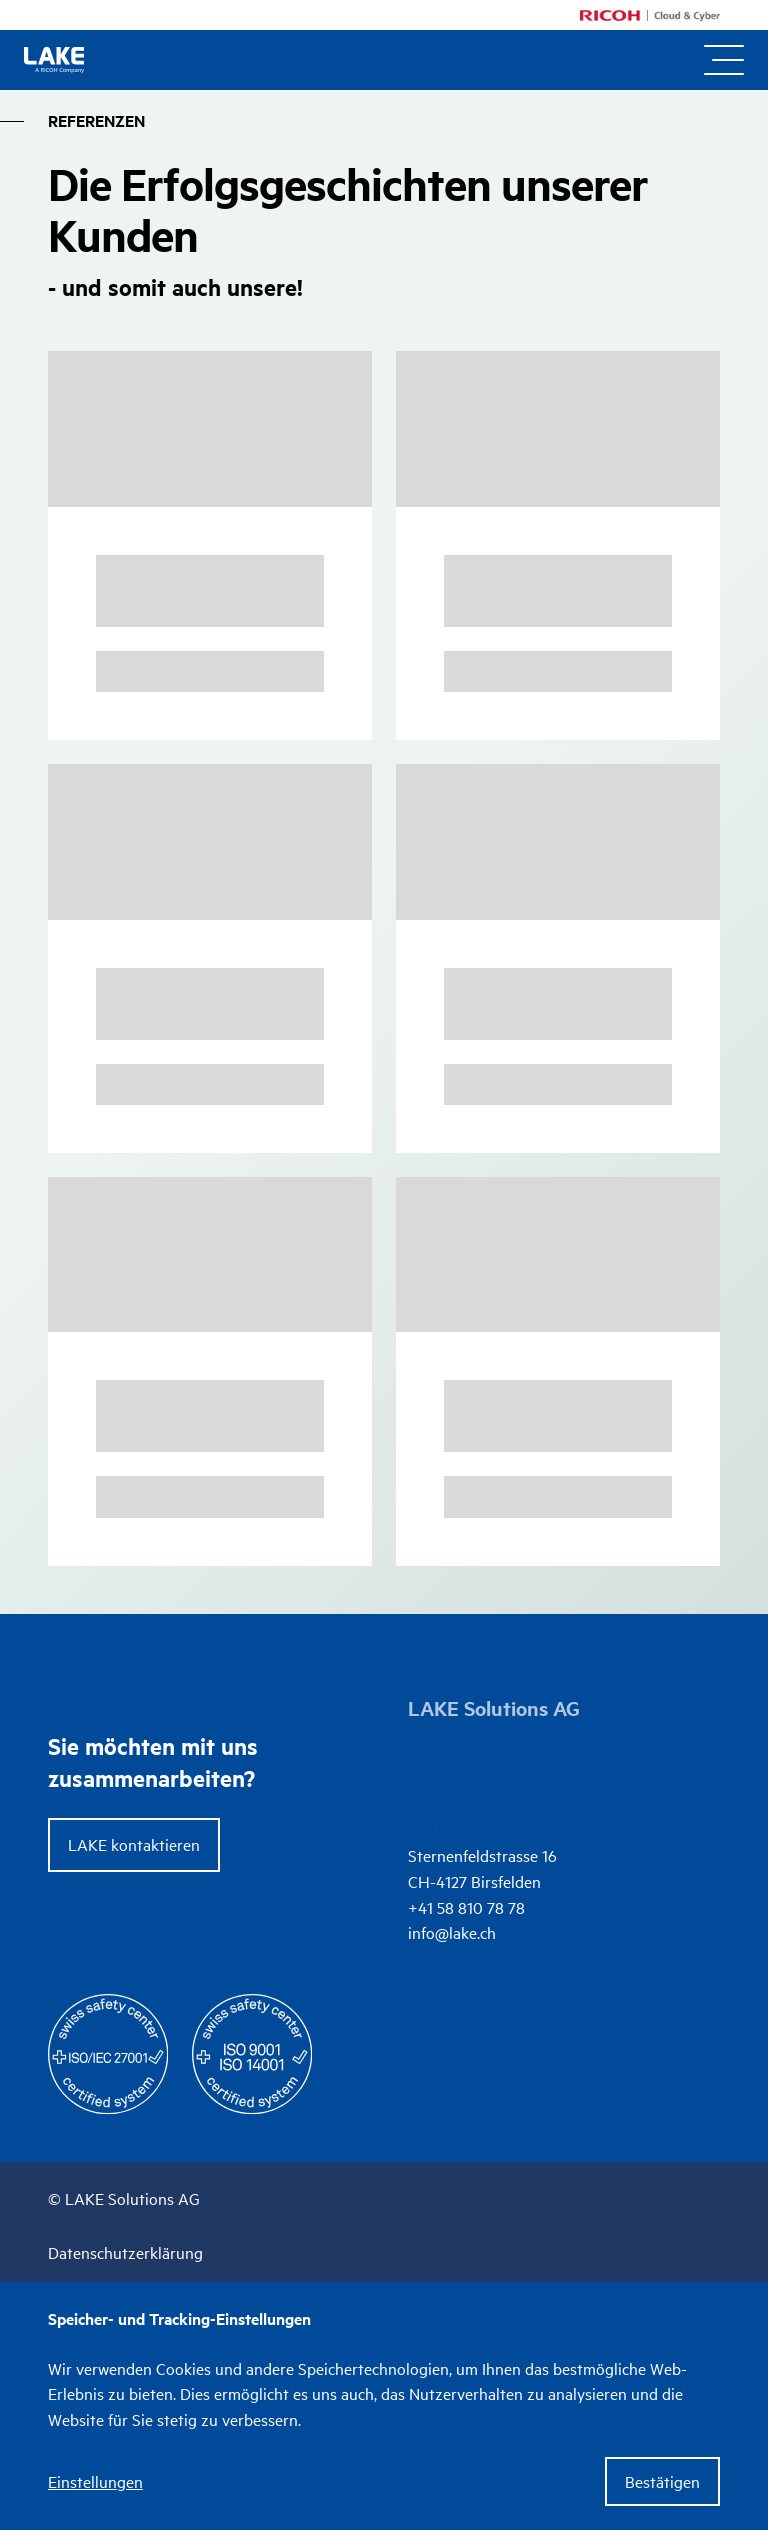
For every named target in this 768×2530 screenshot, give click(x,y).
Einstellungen (95, 2481)
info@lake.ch (452, 1805)
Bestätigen (662, 2481)
